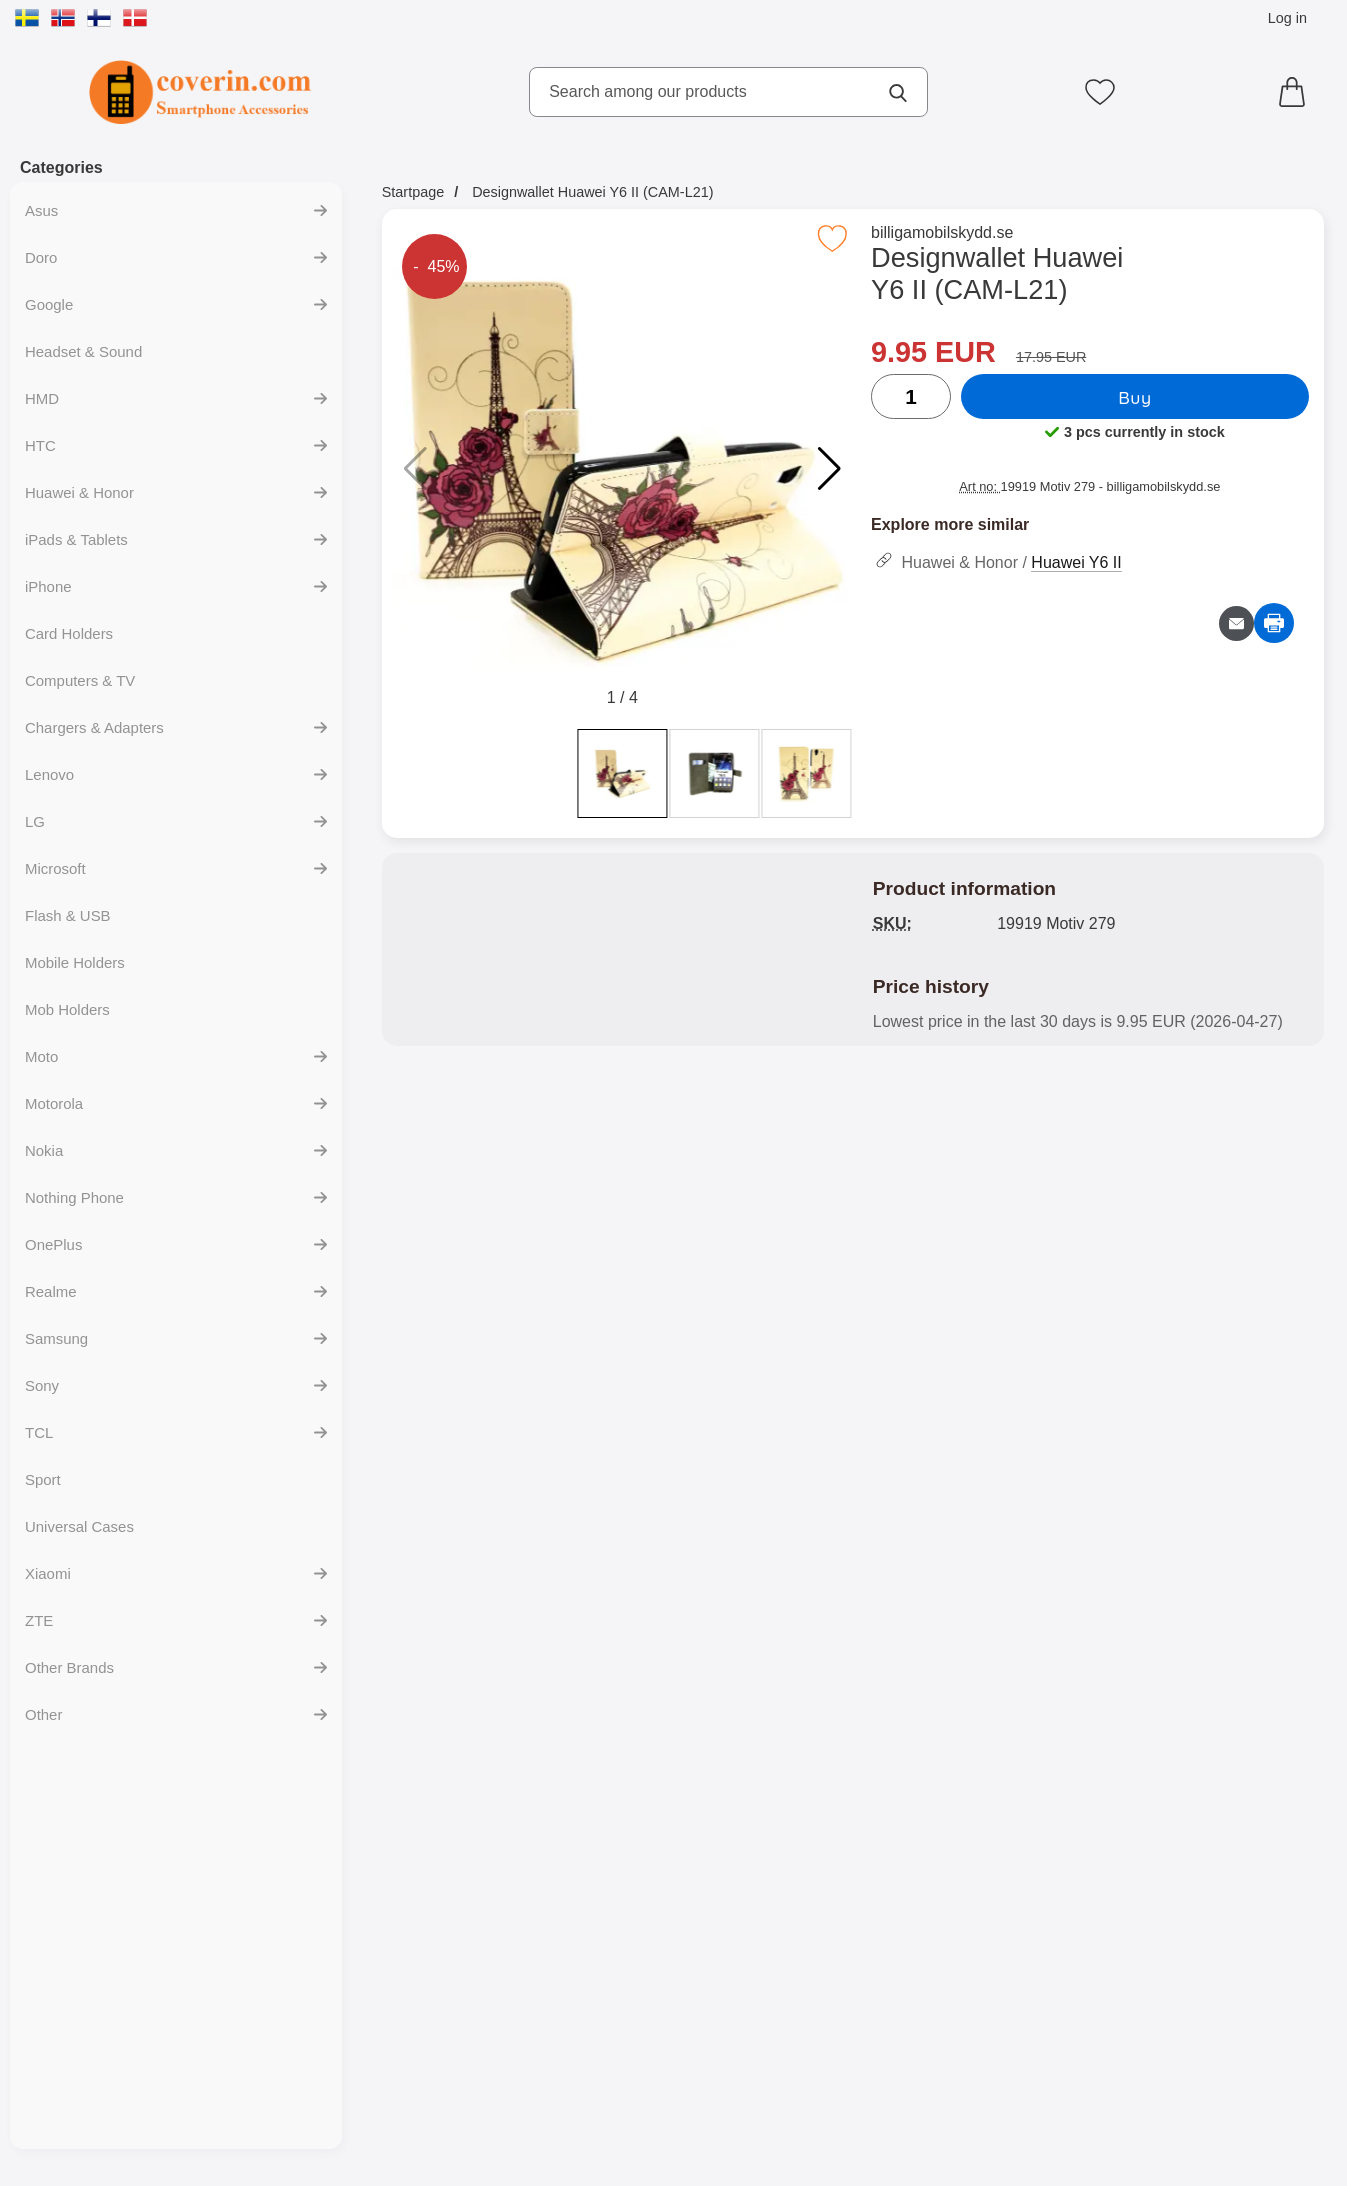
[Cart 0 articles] (1297, 92)
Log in (1287, 18)
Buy (1135, 397)
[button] (829, 469)
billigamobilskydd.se (944, 232)
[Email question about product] (1236, 623)
